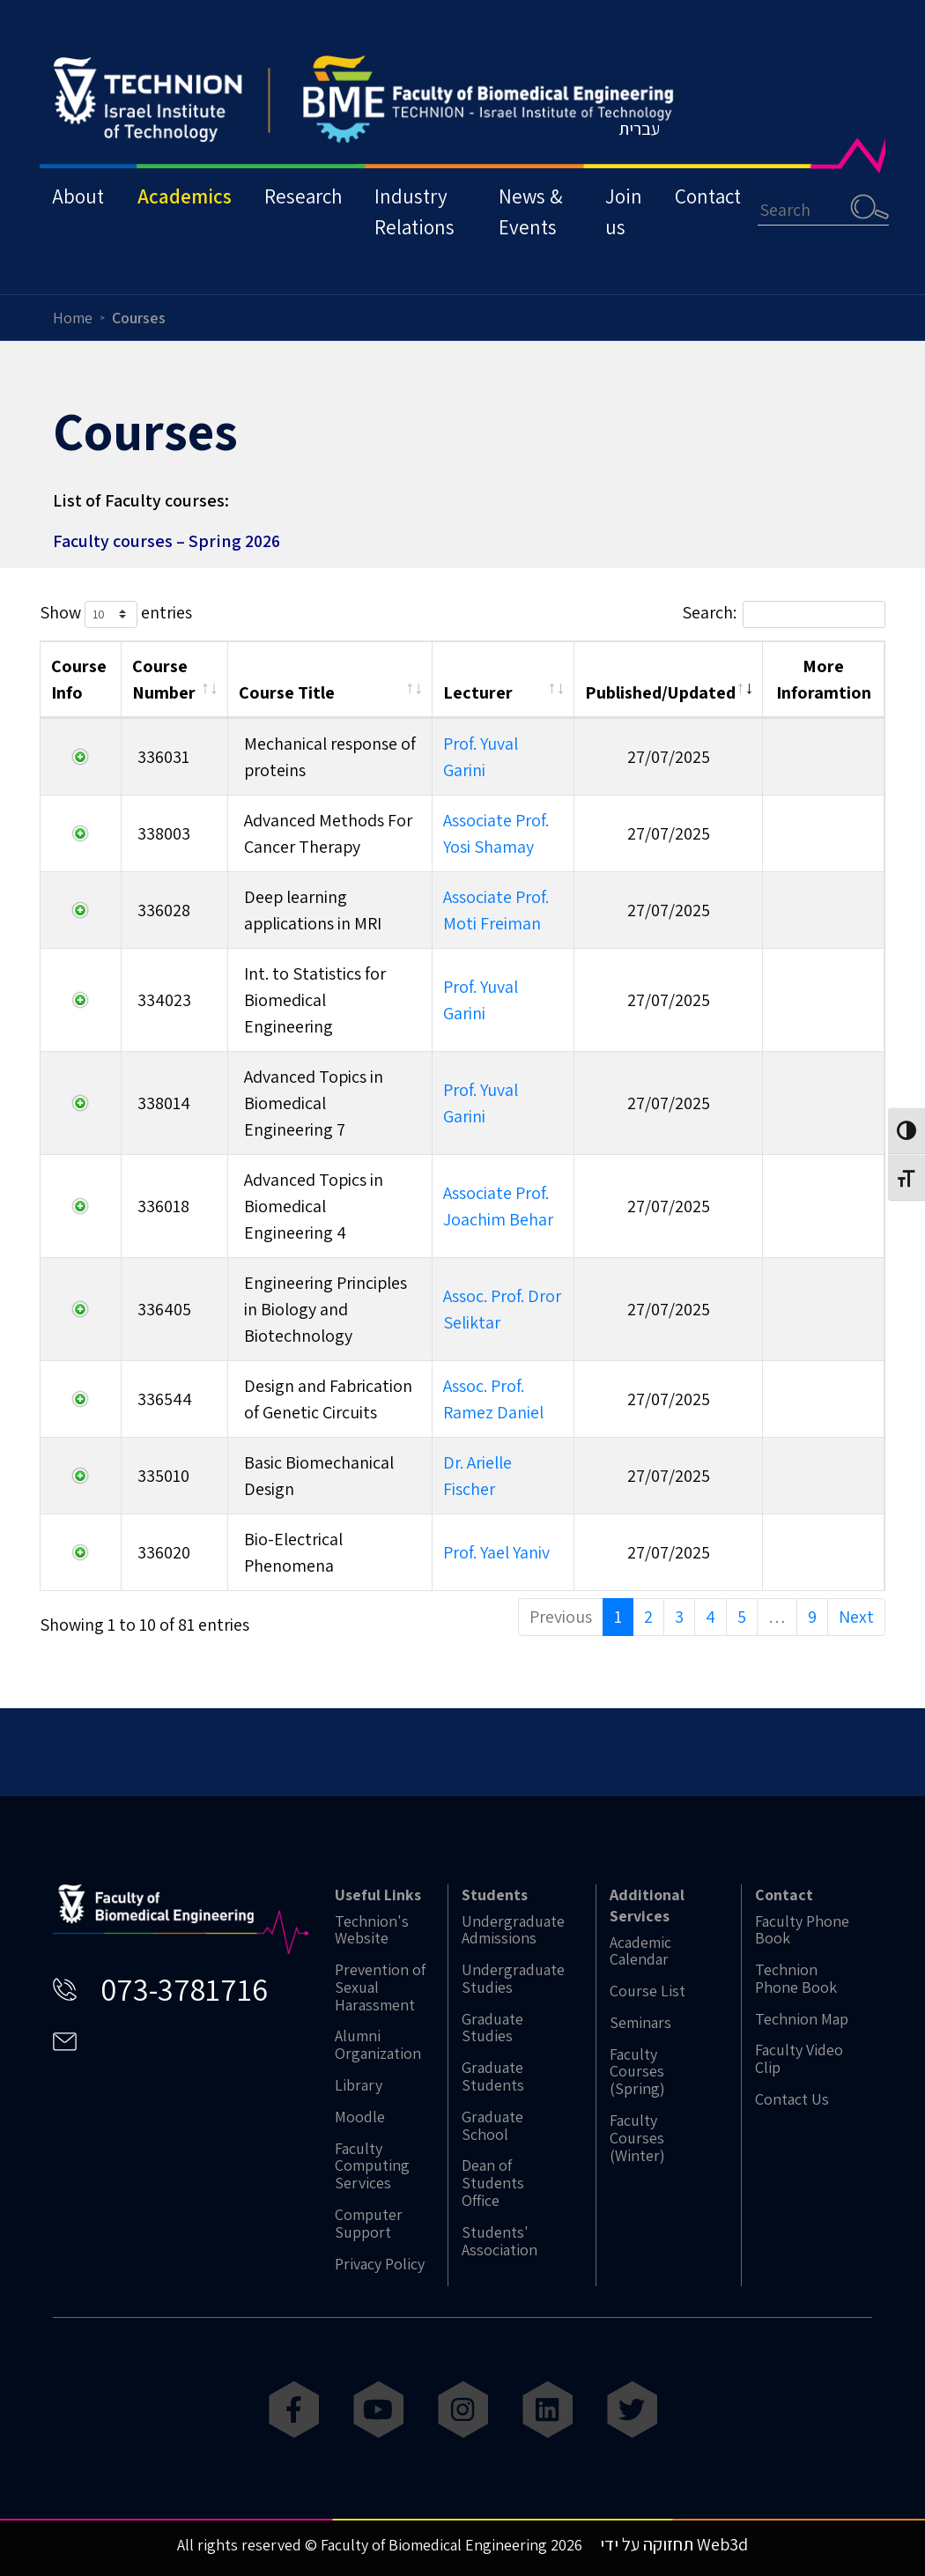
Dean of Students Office (493, 2183)
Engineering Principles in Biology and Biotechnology (325, 1309)
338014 (163, 1103)
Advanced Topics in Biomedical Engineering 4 (313, 1206)
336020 (163, 1552)
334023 (164, 999)
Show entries (116, 614)
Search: (783, 614)
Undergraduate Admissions (513, 1930)
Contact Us (792, 2099)
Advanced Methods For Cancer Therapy (328, 833)
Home (72, 317)
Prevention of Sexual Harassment (380, 1987)
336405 (164, 1309)
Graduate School (492, 2125)
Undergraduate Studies (513, 1978)
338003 (163, 833)
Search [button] (886, 216)
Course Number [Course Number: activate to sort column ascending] (164, 679)
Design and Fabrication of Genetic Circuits (328, 1399)
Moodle (360, 2117)
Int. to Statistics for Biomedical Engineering (315, 1000)
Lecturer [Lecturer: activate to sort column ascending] (478, 692)
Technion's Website (372, 1930)
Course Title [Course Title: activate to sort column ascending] (287, 692)
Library (358, 2085)
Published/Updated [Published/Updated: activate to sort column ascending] (660, 692)
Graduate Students (493, 2076)
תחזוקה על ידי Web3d (674, 2544)
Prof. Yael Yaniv (496, 1552)
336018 (163, 1206)
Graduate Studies (492, 2028)
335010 (163, 1475)
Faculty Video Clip (799, 2058)
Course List (647, 1991)
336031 (163, 756)
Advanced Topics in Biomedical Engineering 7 (313, 1103)
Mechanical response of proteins (330, 756)
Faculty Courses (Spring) (637, 2072)
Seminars (640, 2023)
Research (308, 205)
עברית (656, 136)
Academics (187, 205)
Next (856, 1616)
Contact (723, 205)
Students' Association (499, 2241)
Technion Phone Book (796, 1978)
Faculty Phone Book (802, 1930)
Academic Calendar (640, 1951)
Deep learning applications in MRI (312, 910)
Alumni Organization (378, 2044)
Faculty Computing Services (372, 2166)
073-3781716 (184, 1989)
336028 (163, 910)
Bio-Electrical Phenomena (293, 1552)
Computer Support (369, 2223)
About (79, 205)
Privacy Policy (380, 2264)
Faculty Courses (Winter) (637, 2138)
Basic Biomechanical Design (319, 1475)
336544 (164, 1399)
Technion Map (801, 2019)
